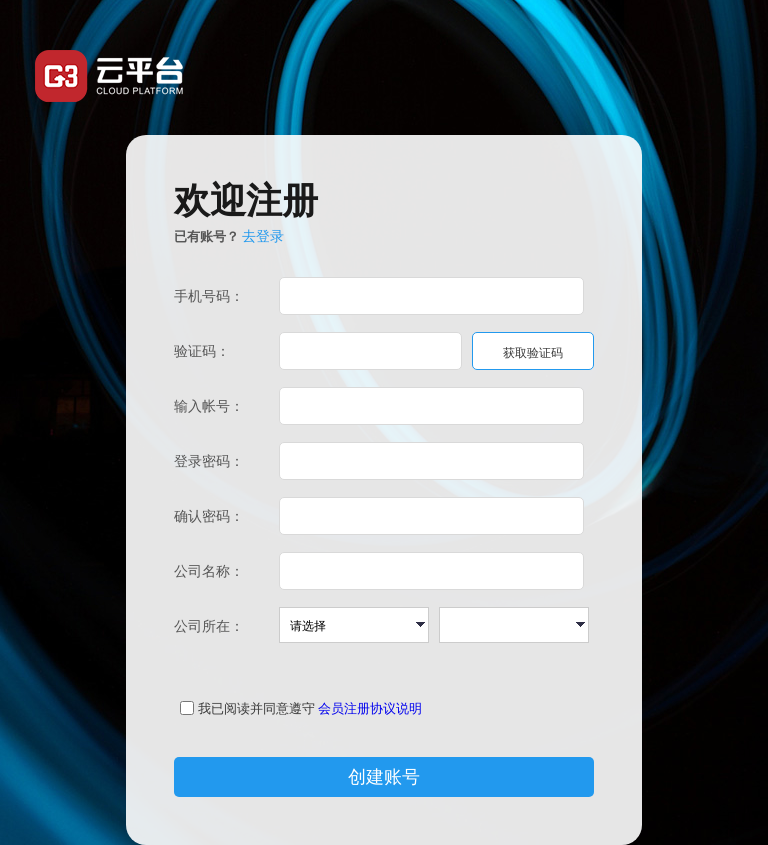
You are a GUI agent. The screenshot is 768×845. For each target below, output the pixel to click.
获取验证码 (533, 353)
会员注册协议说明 (370, 708)
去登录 (263, 236)
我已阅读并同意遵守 (256, 708)
